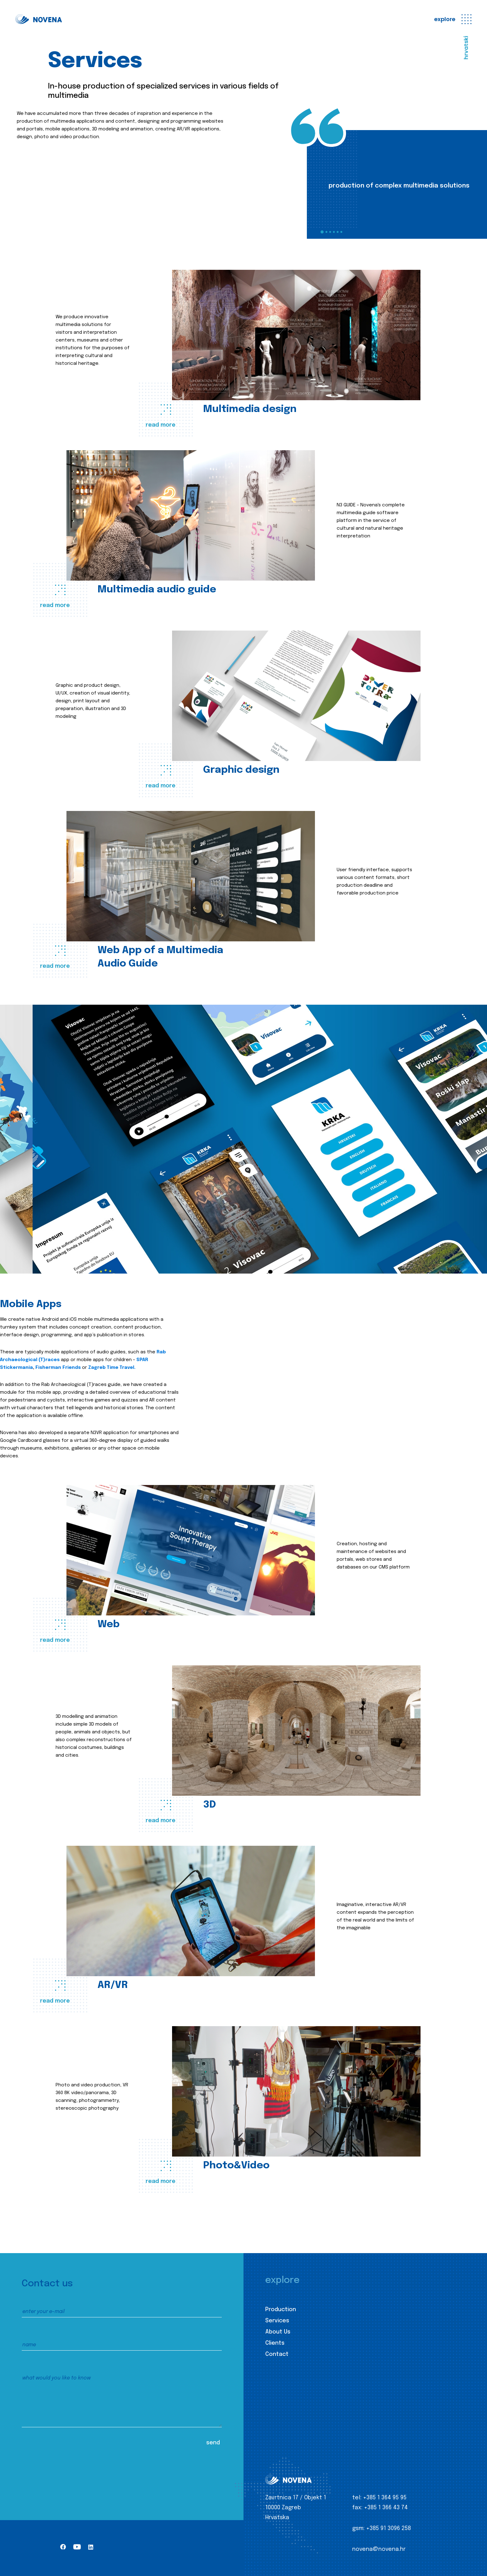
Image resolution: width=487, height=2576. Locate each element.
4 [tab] (334, 232)
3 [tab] (330, 232)
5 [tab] (338, 232)
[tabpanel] (397, 184)
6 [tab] (341, 232)
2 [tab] (326, 232)
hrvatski (466, 48)
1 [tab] (322, 231)
